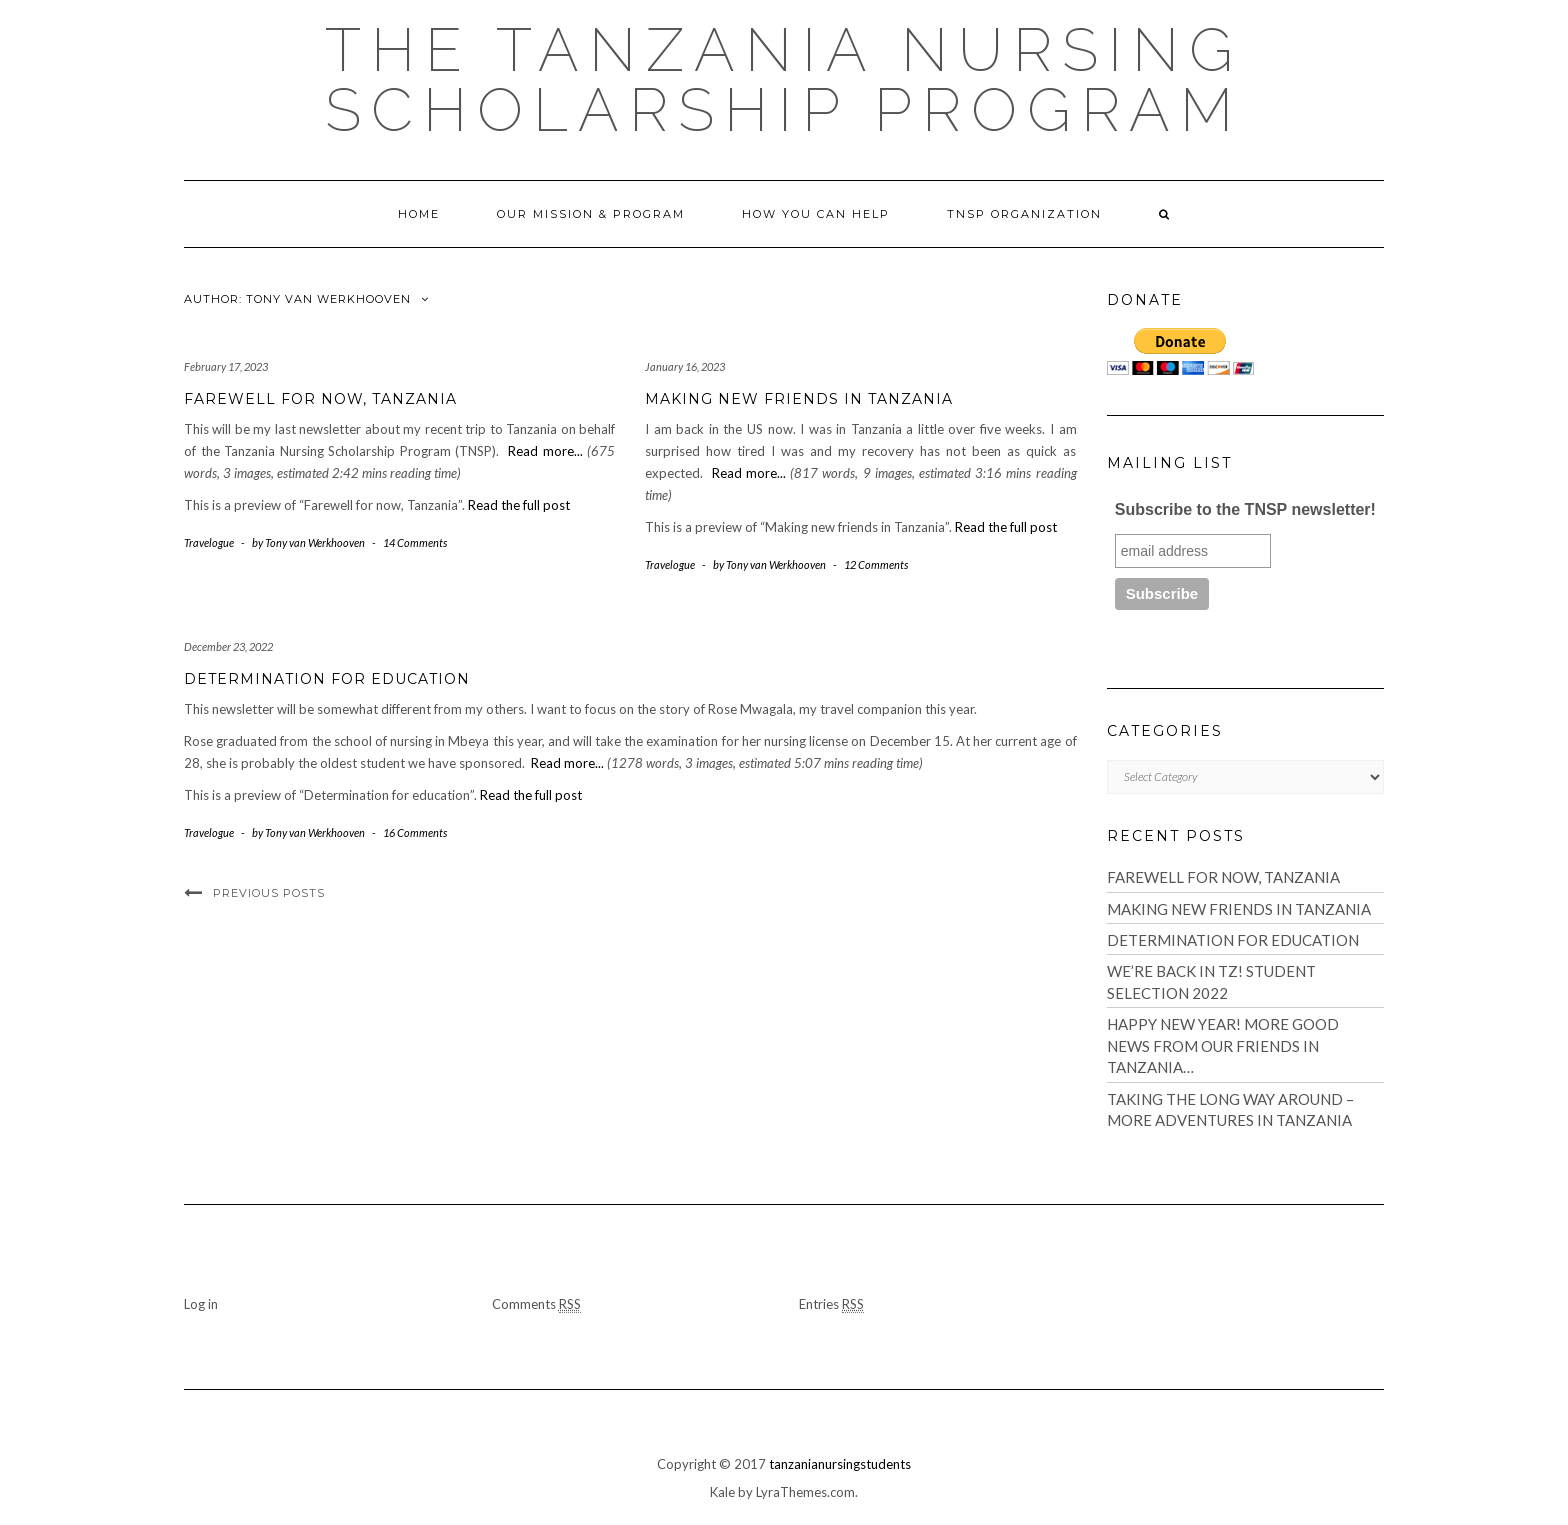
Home (419, 214)
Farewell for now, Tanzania (320, 399)
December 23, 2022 (228, 646)
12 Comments (876, 564)
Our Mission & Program (591, 214)
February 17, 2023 (226, 366)
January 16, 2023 (685, 366)
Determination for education (327, 679)
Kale (722, 1492)
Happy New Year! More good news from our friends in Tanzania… (1223, 1045)
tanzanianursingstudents (840, 1464)
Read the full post (519, 505)
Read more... (545, 451)
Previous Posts (269, 893)
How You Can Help (816, 214)
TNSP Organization (1024, 214)
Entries (831, 1304)
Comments (536, 1304)
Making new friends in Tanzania (799, 399)
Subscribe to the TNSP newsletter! (1245, 509)
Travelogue (209, 542)
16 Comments (415, 832)
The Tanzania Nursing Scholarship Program (784, 80)
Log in (201, 1304)
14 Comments (415, 542)
